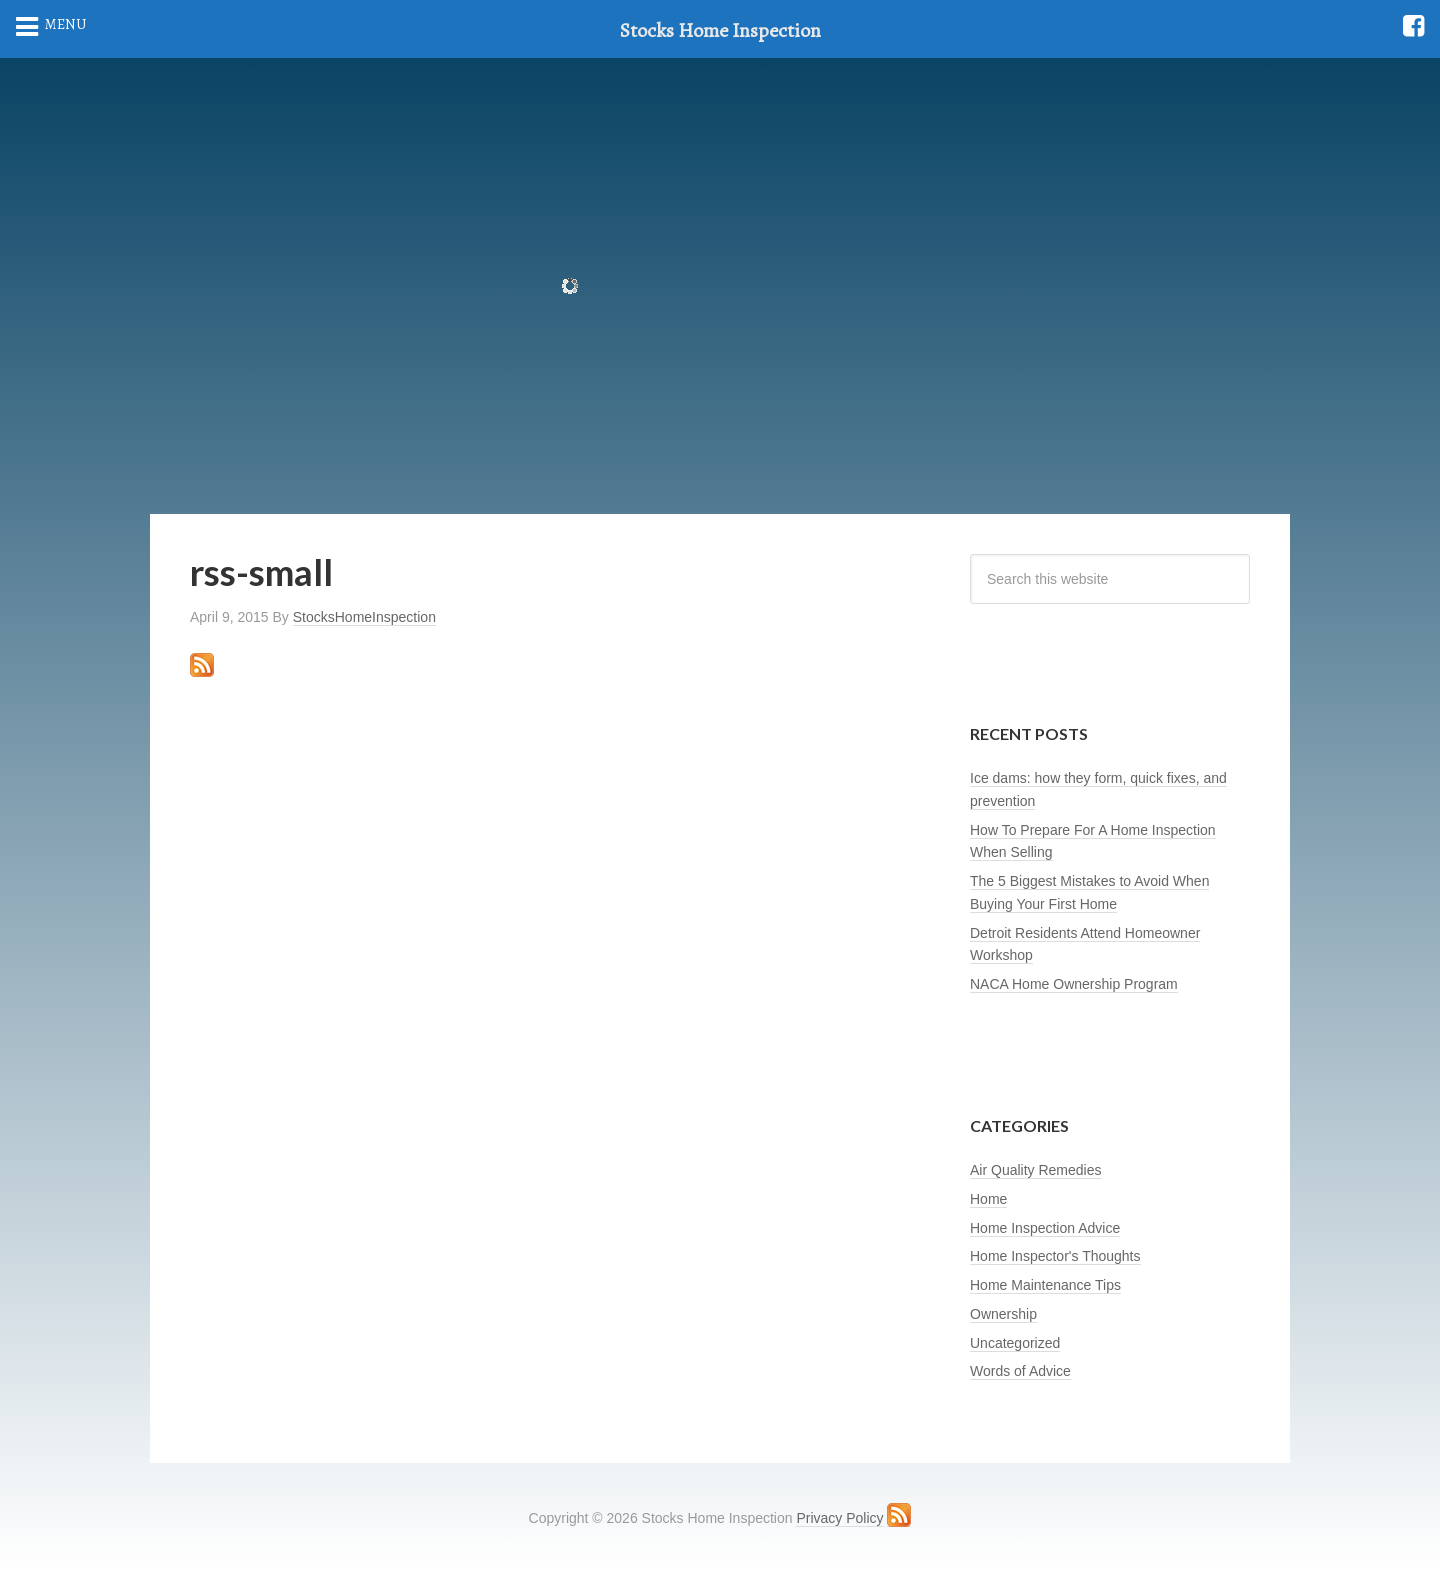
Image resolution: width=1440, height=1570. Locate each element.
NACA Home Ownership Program (1074, 984)
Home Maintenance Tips (1045, 1285)
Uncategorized (1015, 1343)
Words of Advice (1020, 1371)
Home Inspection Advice (1045, 1228)
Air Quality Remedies (1036, 1170)
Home (988, 1199)
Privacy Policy (839, 1518)
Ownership (1003, 1314)
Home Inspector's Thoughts (1055, 1256)
